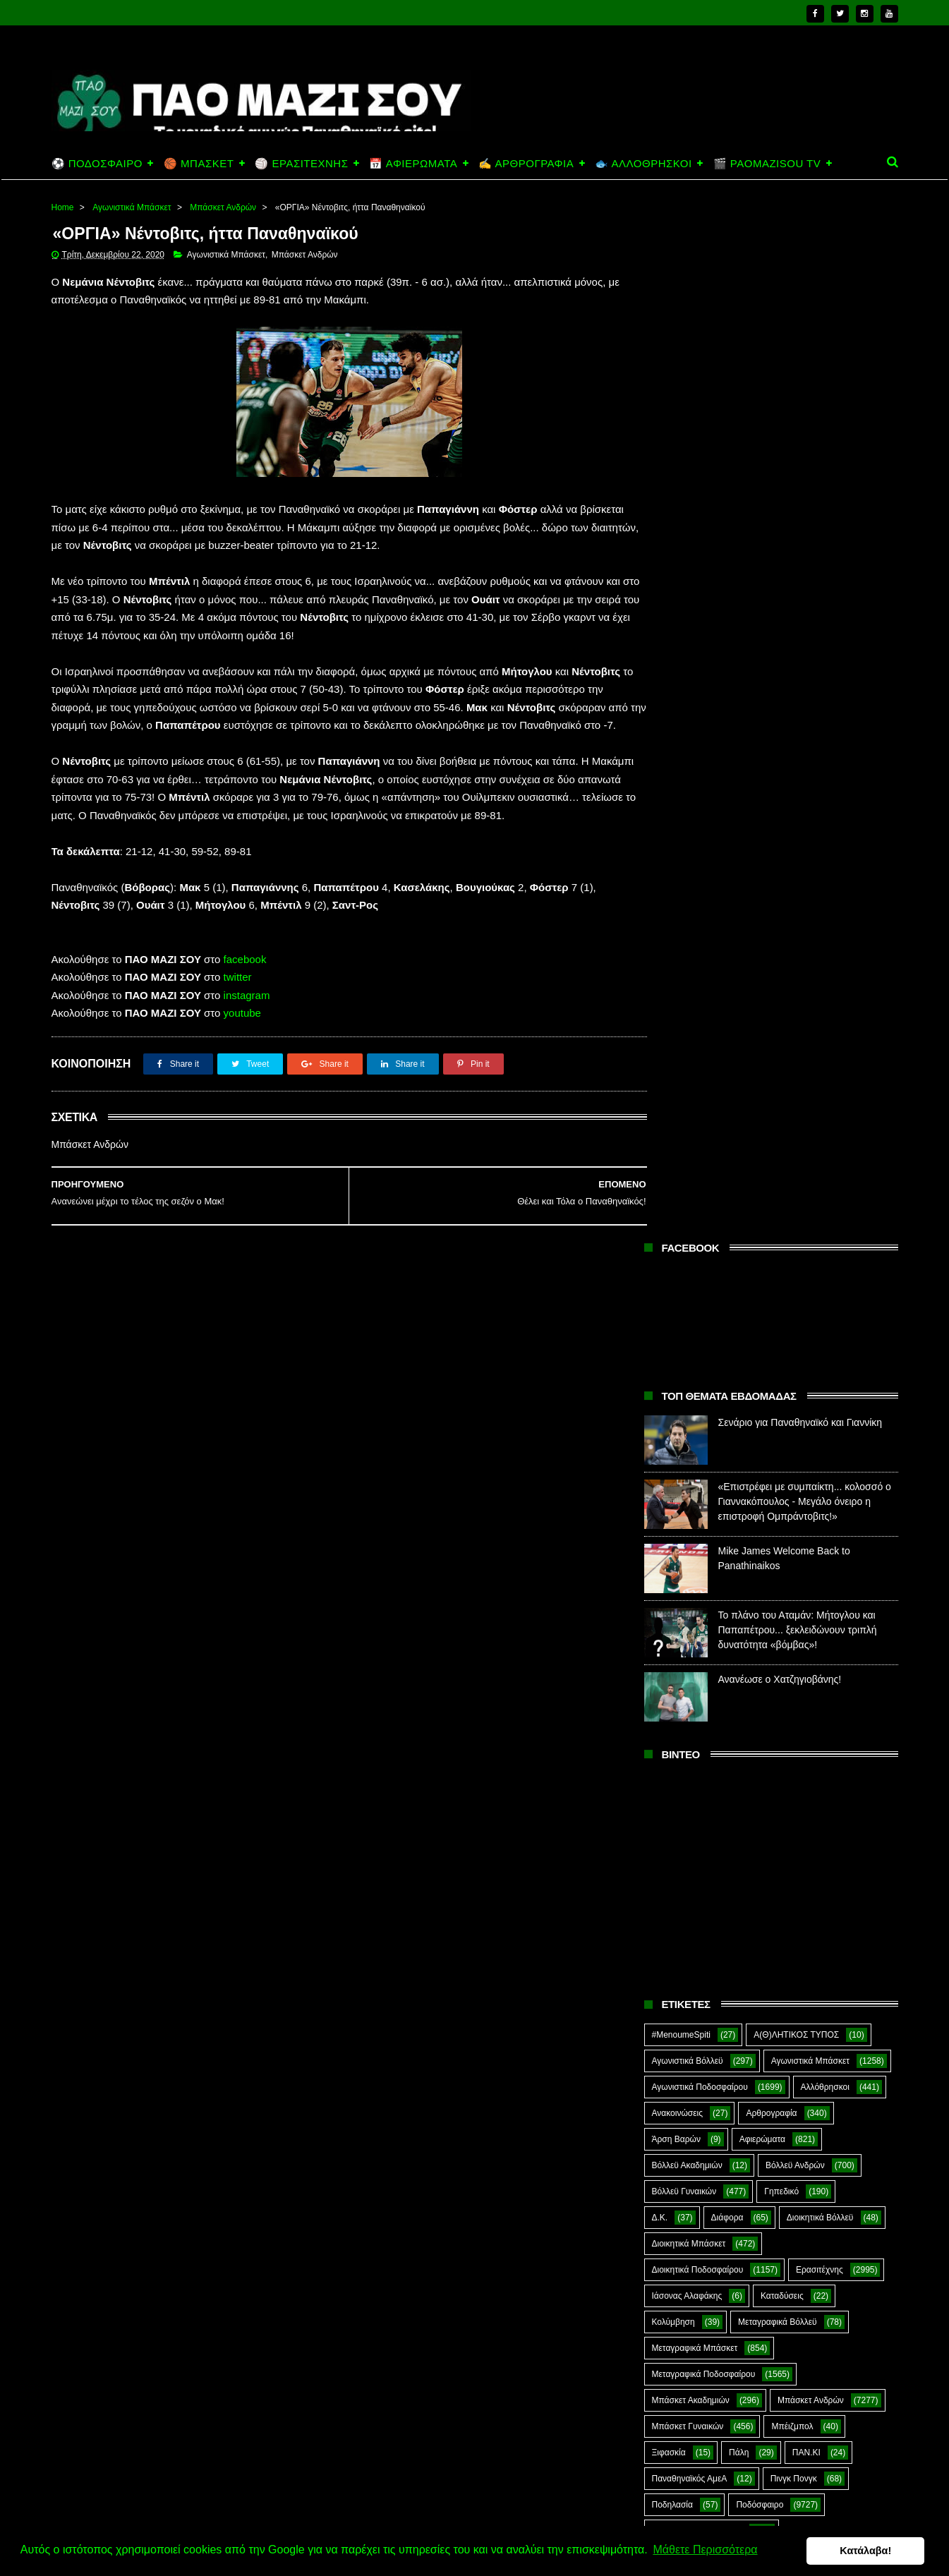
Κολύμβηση (673, 1287)
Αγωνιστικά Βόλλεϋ (687, 1026)
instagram (247, 1032)
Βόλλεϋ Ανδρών (795, 1130)
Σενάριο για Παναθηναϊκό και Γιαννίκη (800, 387)
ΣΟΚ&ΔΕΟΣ (675, 1678)
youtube (242, 1050)
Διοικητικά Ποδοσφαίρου (698, 1235)
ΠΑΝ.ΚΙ (806, 1417)
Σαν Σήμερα (674, 1652)
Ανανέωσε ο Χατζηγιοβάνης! (780, 644)
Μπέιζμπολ (792, 1391)
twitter (238, 1014)
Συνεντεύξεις (675, 1731)
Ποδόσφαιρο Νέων (810, 1548)
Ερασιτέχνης (819, 1235)
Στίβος (664, 1705)
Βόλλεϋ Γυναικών (684, 1156)
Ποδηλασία (672, 1470)
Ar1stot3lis (772, 1783)
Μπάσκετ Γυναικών (688, 1391)
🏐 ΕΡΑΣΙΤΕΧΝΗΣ (301, 163)
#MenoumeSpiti (681, 1000)
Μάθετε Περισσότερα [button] (705, 2550)
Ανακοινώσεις (677, 1078)
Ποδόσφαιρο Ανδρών (691, 1522)
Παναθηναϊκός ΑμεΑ (689, 1444)
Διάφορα (727, 1182)
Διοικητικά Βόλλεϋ (820, 1182)
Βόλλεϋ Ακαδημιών (687, 1130)
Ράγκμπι (747, 1600)
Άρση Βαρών (676, 1104)
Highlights (670, 1835)
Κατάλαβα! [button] (869, 2550)
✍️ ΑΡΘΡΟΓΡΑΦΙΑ (526, 163)
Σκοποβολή (825, 1652)
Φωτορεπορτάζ (789, 1757)
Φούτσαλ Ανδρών (685, 1757)
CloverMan (672, 1809)
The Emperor (676, 1887)
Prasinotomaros (790, 1861)
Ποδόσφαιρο (759, 1470)
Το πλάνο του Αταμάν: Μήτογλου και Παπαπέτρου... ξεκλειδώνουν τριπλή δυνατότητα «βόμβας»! (797, 594)
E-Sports (752, 1809)
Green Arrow (835, 1809)
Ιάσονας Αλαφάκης (687, 1261)
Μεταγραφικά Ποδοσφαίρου (704, 1339)
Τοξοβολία (761, 1731)
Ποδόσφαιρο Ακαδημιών (697, 1496)
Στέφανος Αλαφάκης (778, 1678)
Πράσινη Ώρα (744, 1574)
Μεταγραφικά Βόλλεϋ (777, 1287)
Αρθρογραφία (771, 1078)
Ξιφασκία (669, 1417)
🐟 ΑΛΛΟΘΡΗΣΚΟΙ (643, 163)
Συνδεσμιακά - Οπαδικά (763, 1705)
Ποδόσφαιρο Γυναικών (694, 1548)
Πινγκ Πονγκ (793, 1444)
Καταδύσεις (782, 1261)
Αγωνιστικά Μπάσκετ (131, 207)
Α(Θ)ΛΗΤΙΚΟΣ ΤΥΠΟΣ (796, 1000)
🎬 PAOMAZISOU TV (767, 163)
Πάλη (739, 1417)
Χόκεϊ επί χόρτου (683, 1783)
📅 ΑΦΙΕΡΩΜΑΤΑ (413, 163)
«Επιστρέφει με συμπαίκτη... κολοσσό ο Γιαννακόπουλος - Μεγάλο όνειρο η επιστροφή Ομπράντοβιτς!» (804, 466)
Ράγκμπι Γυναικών (793, 1626)
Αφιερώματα (762, 1104)
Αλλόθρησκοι (825, 1052)
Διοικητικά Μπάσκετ (689, 1209)
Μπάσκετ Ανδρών (223, 207)
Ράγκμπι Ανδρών (683, 1626)
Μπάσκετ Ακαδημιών (691, 1365)
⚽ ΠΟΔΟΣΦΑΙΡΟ (97, 163)
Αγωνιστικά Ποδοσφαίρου (700, 1052)
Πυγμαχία (670, 1600)
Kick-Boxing (759, 1835)
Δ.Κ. (660, 1182)
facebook (245, 996)
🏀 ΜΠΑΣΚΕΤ (199, 163)
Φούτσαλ (840, 1731)
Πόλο (662, 1574)
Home (63, 207)
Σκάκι (754, 1652)
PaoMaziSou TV (682, 1861)
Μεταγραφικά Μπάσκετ (695, 1313)
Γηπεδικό (781, 1156)
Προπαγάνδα (837, 1574)
